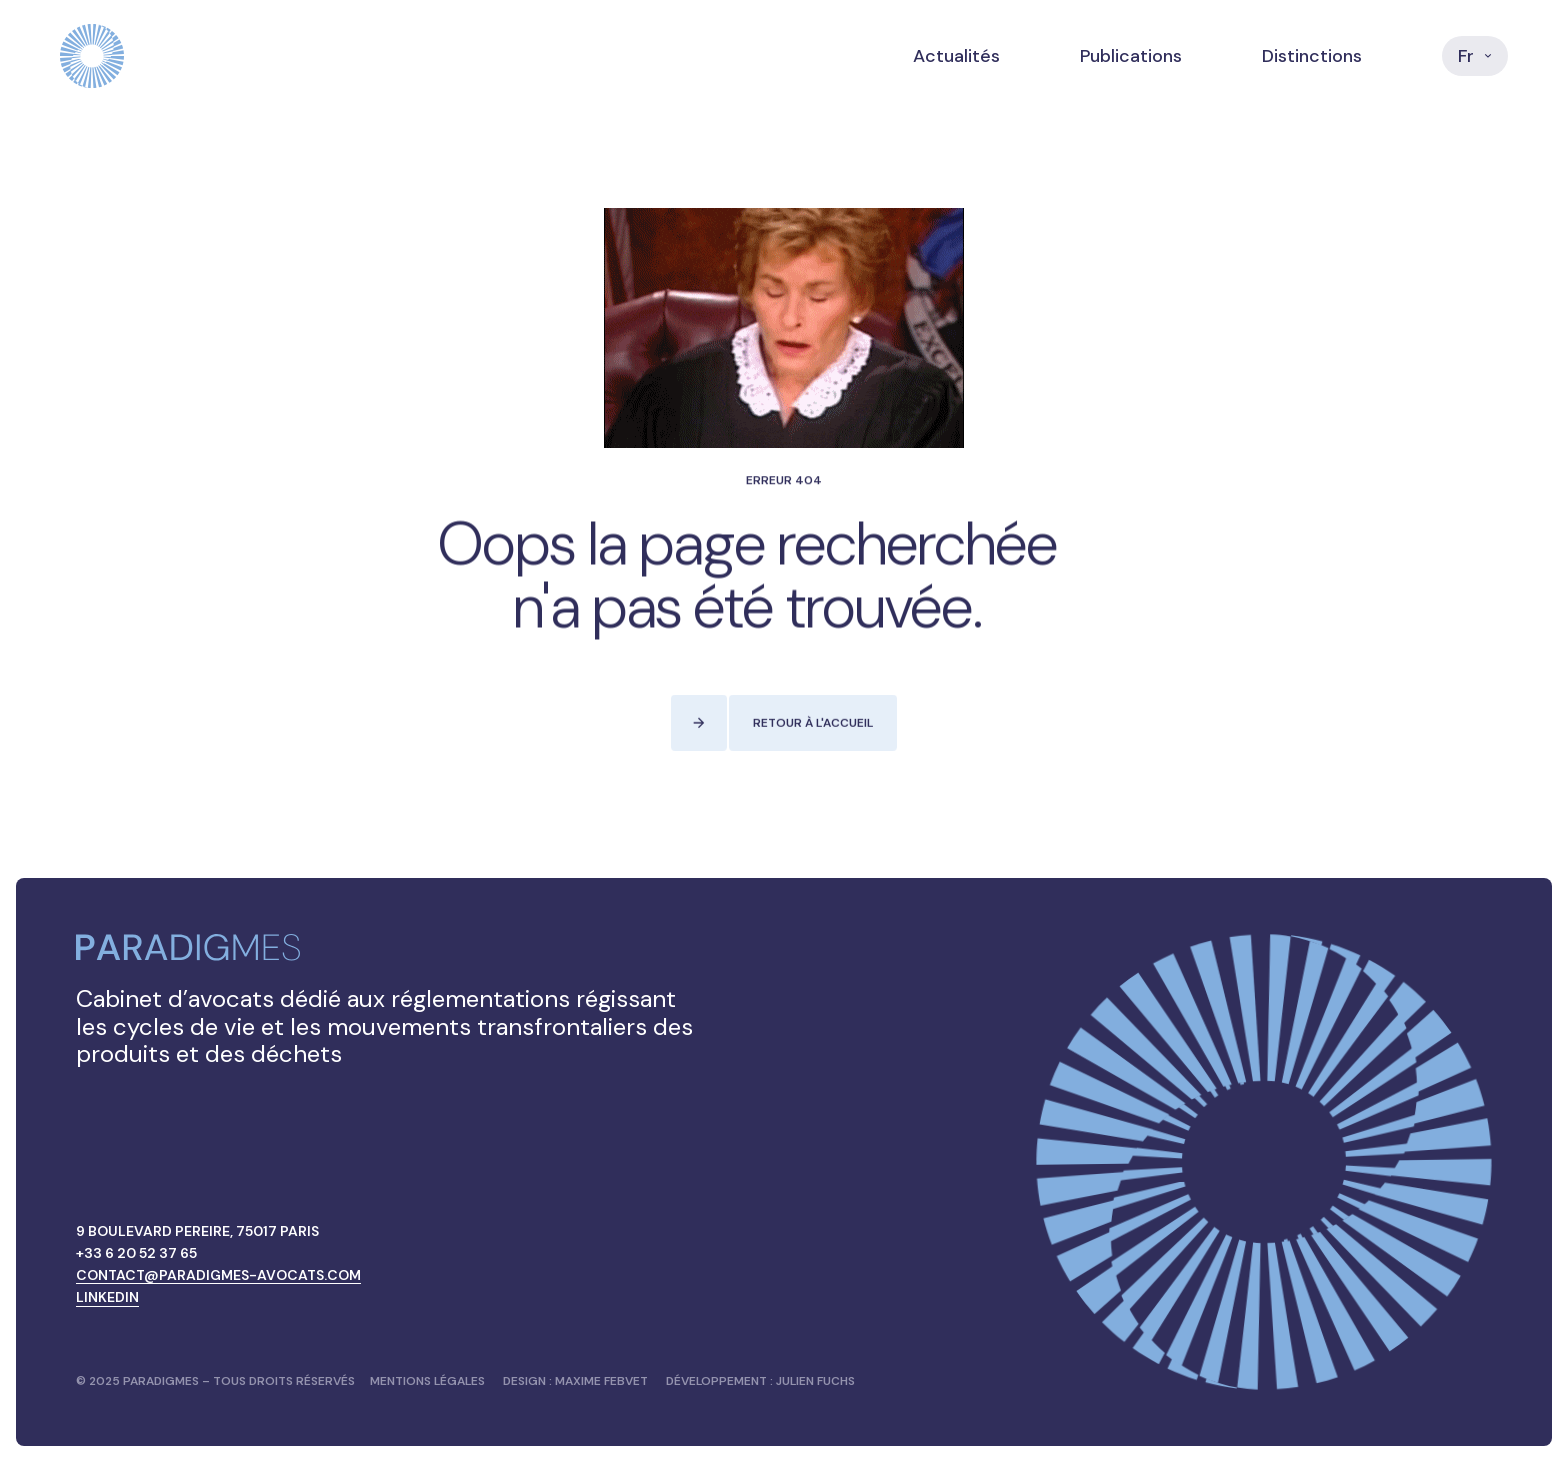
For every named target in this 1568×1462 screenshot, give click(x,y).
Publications (1131, 56)
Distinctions (1312, 56)
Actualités (956, 56)
